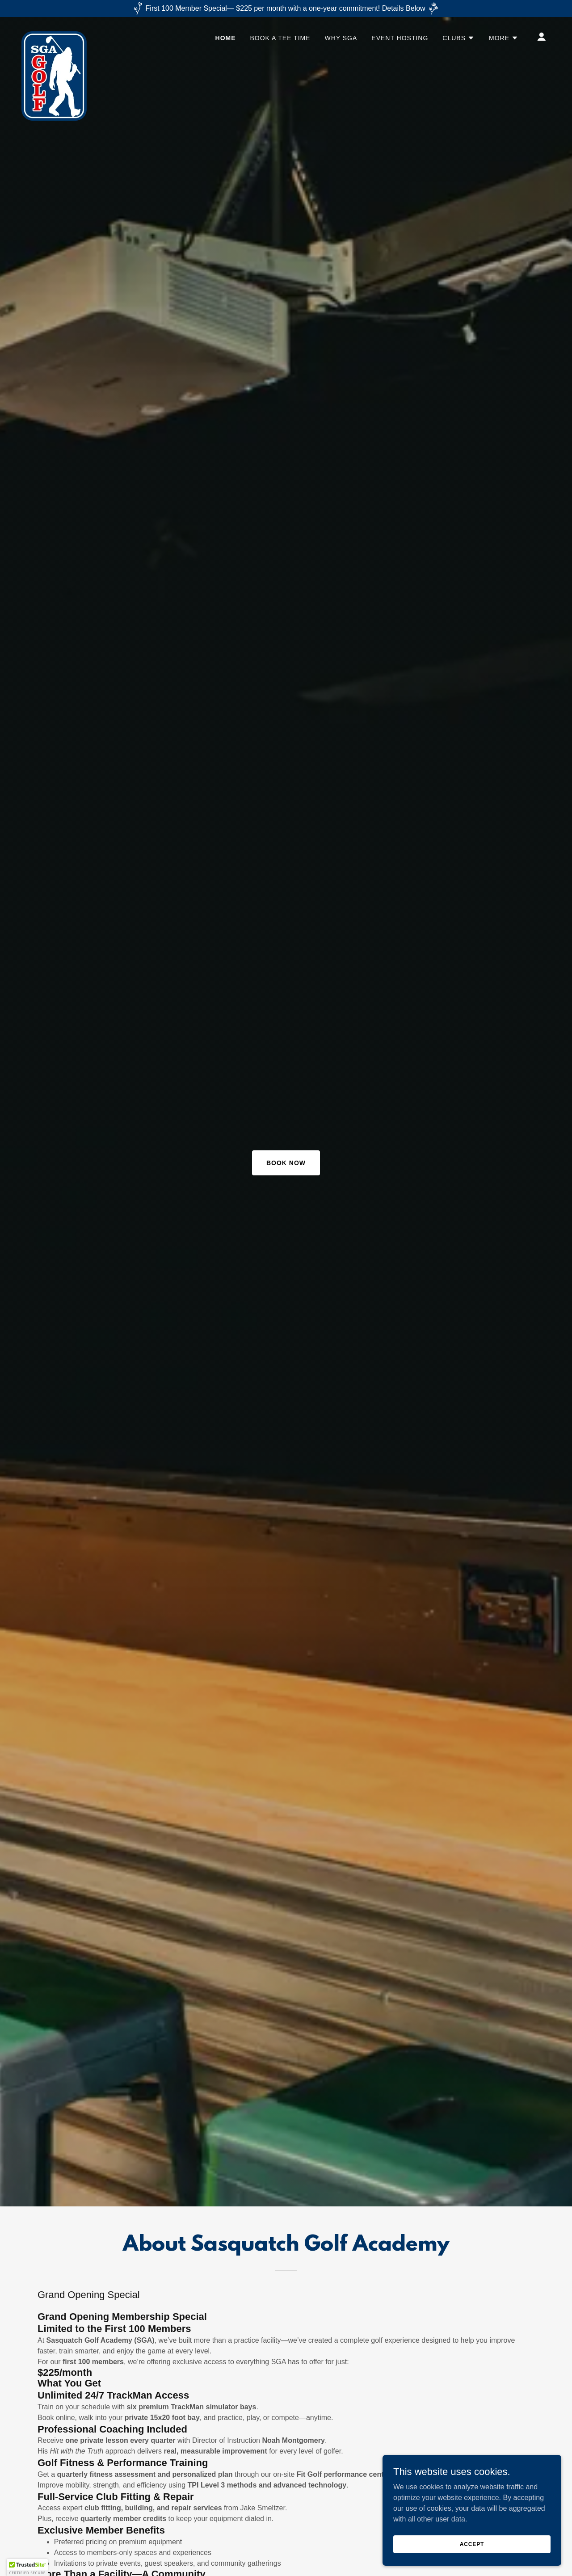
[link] (54, 34)
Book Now (286, 1162)
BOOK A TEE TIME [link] (280, 38)
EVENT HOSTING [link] (399, 38)
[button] (458, 38)
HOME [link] (225, 38)
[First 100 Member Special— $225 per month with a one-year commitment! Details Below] (286, 8)
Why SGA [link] (341, 38)
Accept (472, 2544)
